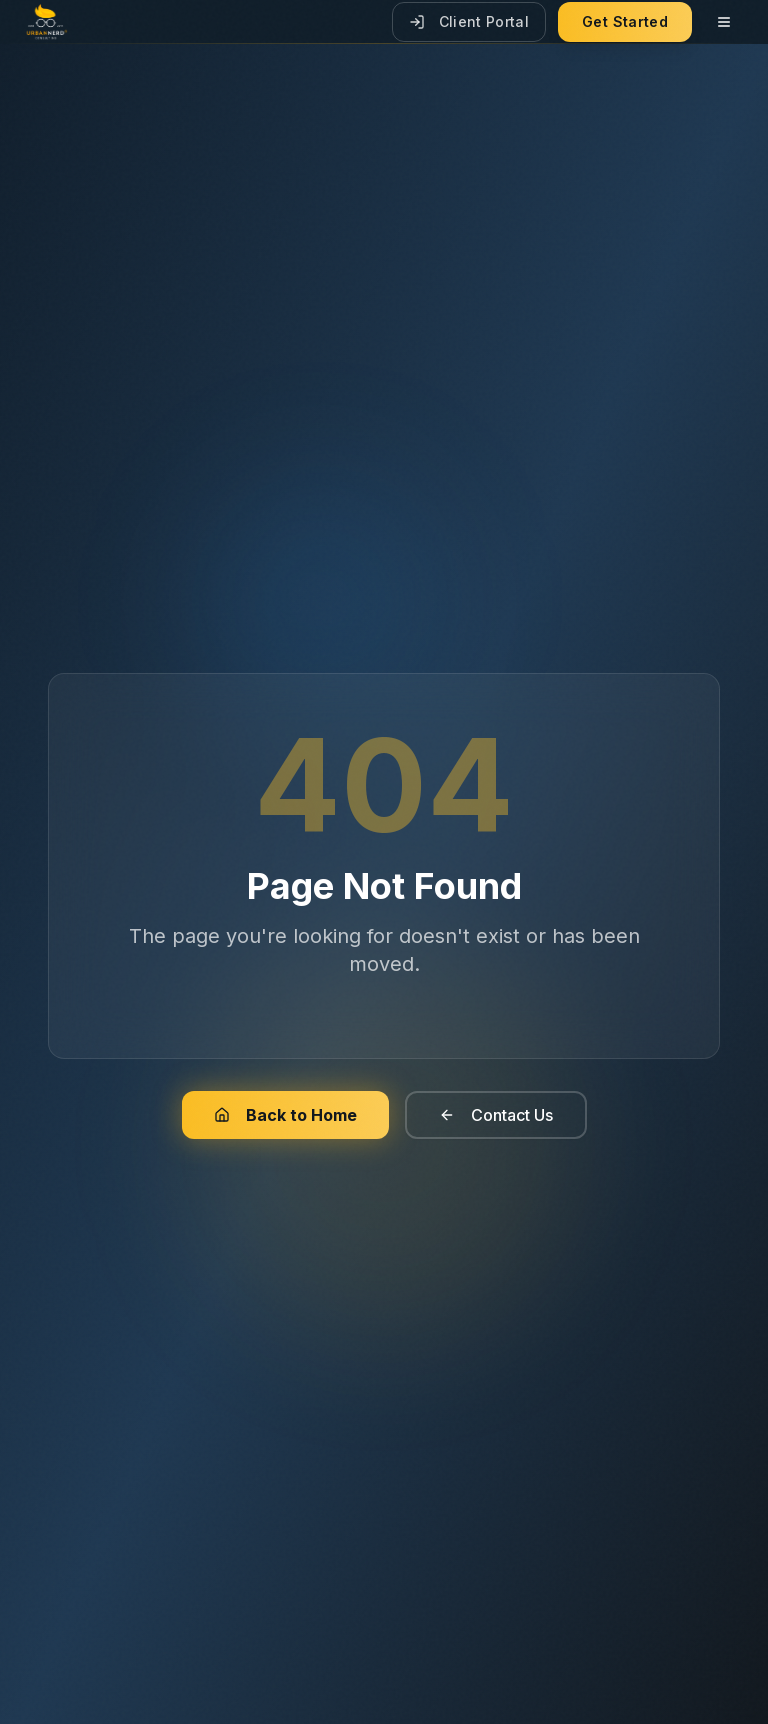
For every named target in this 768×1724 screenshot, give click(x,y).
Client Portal (469, 21)
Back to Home (285, 1115)
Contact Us (496, 1115)
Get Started (625, 21)
